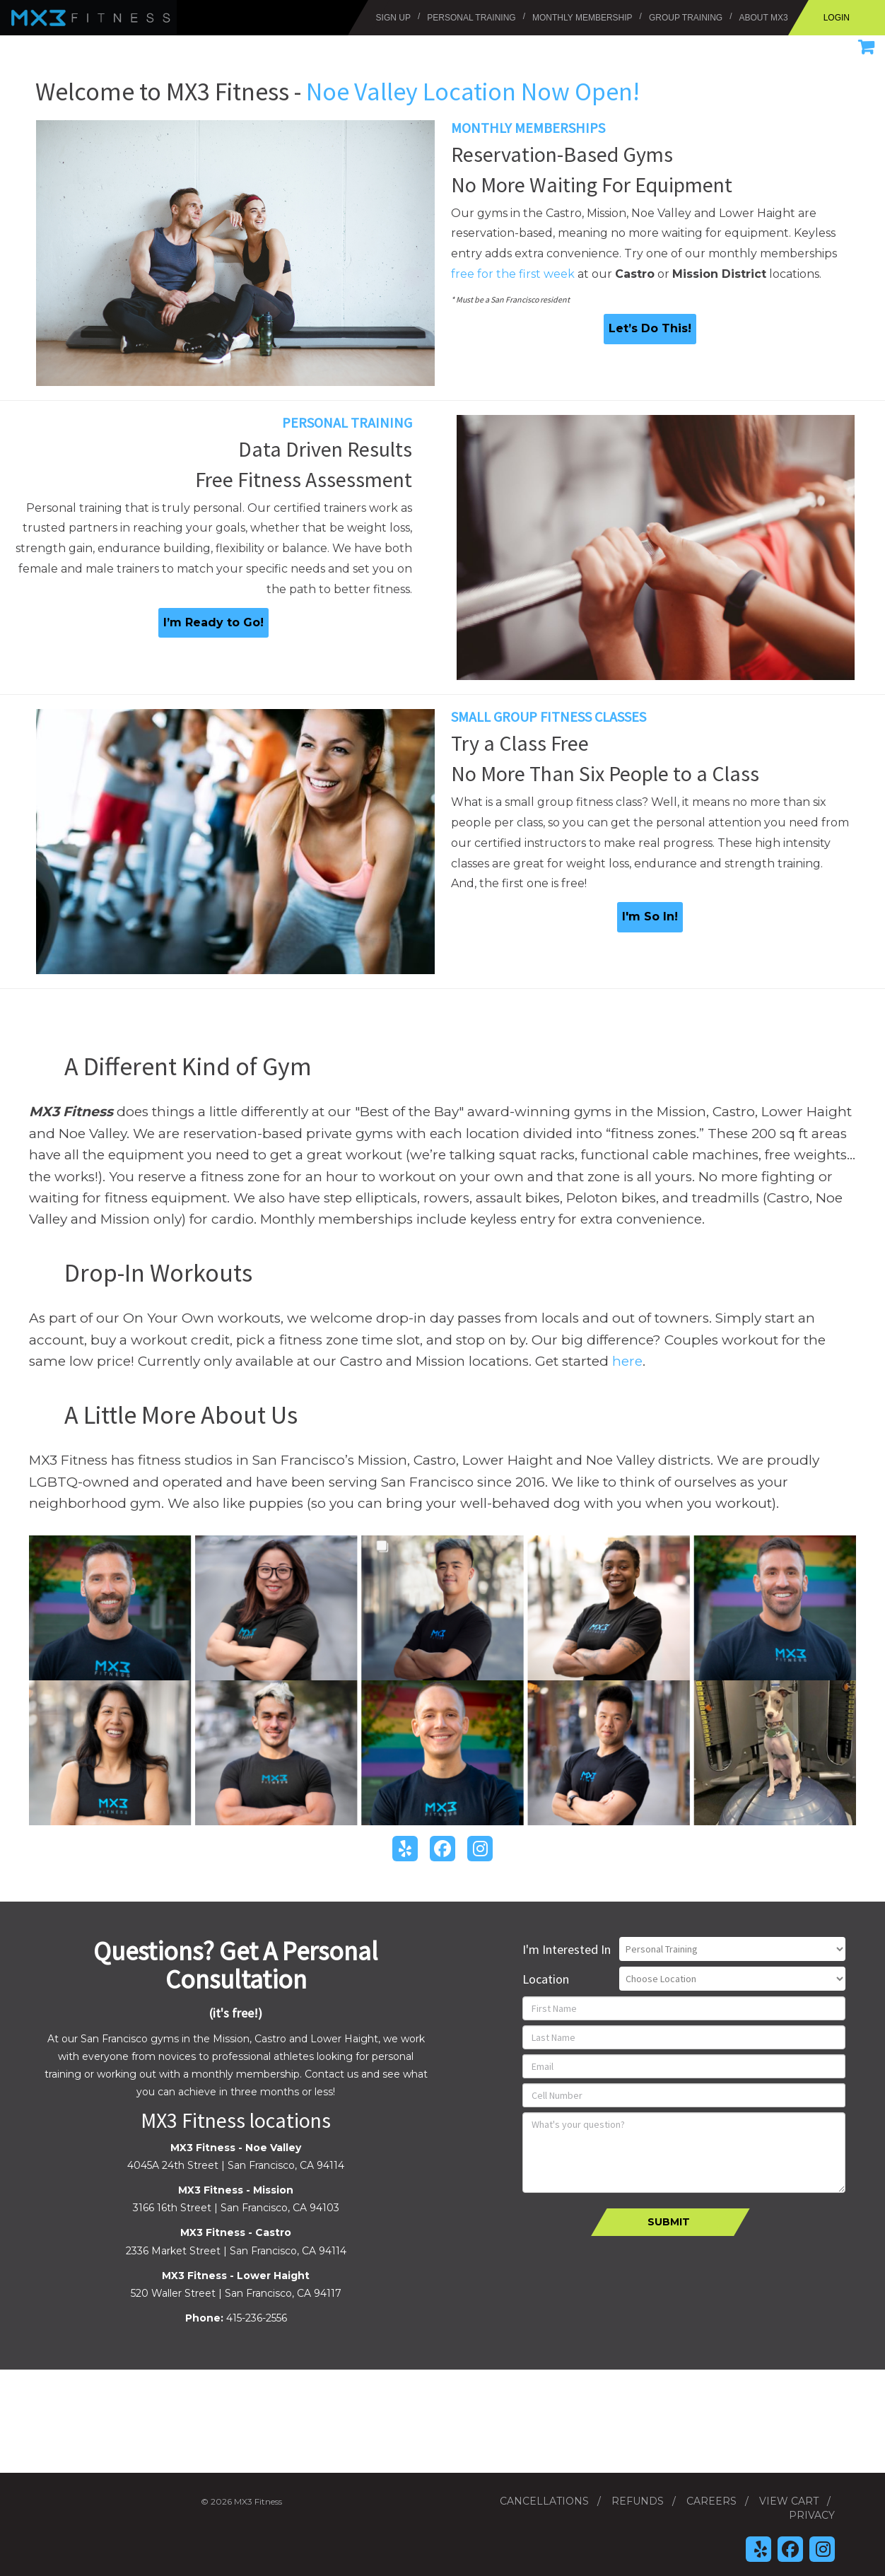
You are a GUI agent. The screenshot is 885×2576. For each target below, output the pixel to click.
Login (837, 18)
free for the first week (513, 274)
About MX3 (763, 18)
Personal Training (471, 18)
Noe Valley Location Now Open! (473, 91)
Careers (711, 2501)
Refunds (637, 2501)
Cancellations (544, 2501)
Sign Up (393, 18)
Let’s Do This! (650, 328)
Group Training (685, 18)
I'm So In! (650, 916)
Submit (668, 2221)
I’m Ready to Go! (213, 622)
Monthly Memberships (528, 127)
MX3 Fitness (25, 7)
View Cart (789, 2501)
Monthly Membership (582, 18)
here (627, 1361)
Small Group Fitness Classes (548, 716)
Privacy (812, 2515)
